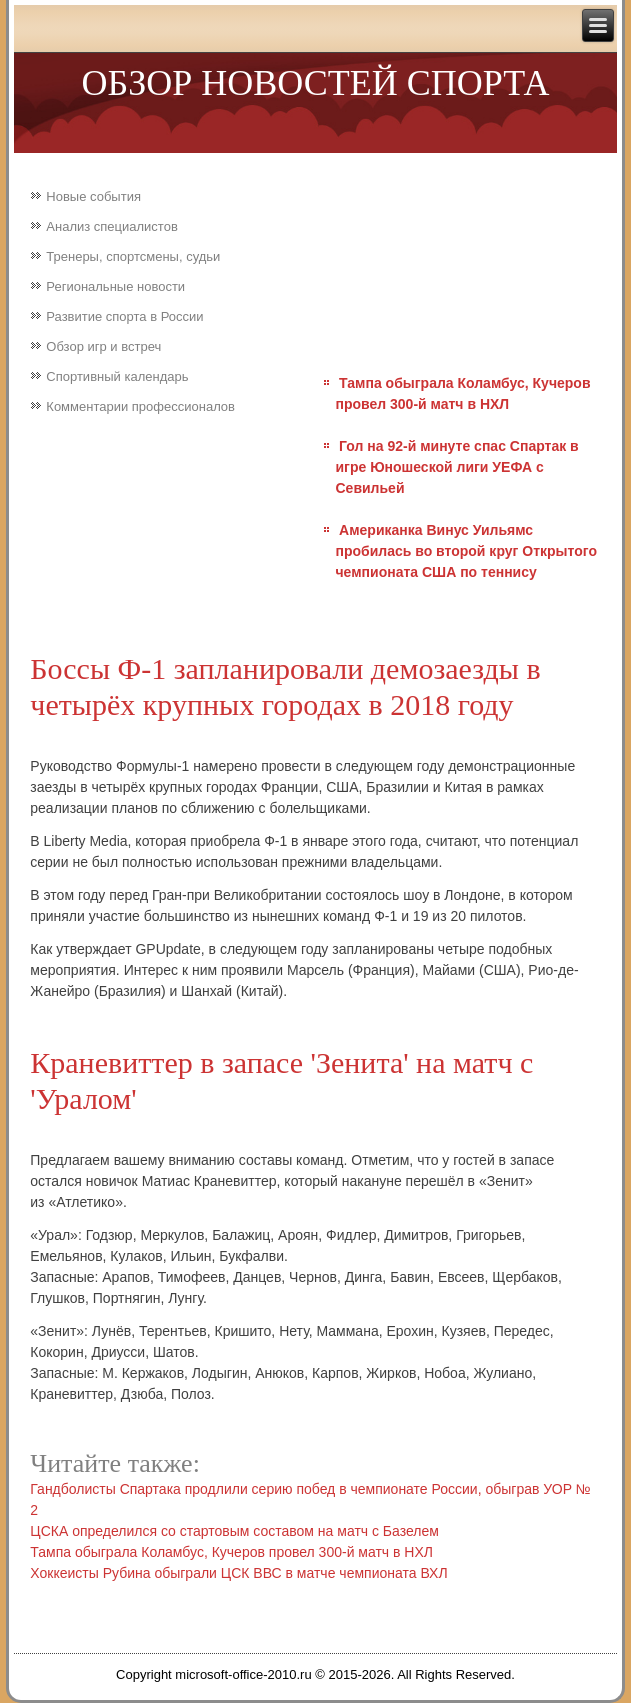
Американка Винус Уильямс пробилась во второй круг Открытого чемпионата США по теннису (465, 551)
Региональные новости (115, 286)
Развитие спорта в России (124, 316)
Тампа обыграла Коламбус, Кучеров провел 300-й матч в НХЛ (231, 1552)
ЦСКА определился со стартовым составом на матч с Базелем (234, 1531)
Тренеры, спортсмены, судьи (133, 256)
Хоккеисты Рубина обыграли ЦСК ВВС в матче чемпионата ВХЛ (238, 1573)
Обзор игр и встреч (103, 346)
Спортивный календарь (117, 376)
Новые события (93, 196)
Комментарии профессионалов (140, 406)
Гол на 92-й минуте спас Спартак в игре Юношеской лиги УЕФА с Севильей (456, 467)
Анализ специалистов (112, 226)
